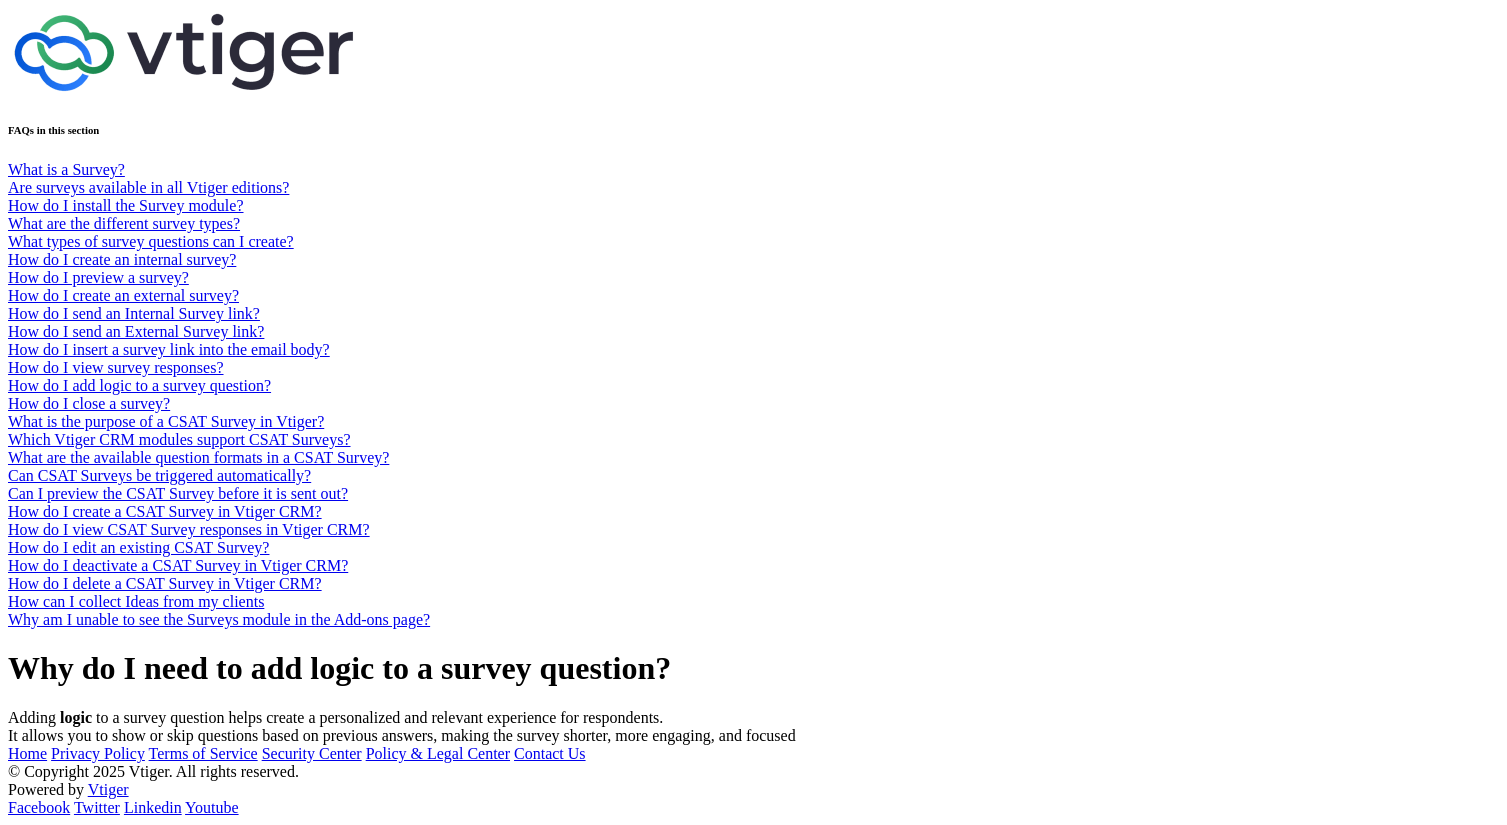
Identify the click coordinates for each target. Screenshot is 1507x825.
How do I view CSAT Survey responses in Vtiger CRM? (189, 529)
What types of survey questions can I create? (151, 241)
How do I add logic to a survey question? (139, 385)
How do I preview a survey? (98, 277)
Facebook (39, 807)
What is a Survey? (66, 169)
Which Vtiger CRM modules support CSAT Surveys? (179, 439)
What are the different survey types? (124, 223)
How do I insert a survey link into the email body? (169, 349)
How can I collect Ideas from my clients (136, 601)
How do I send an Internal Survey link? (134, 313)
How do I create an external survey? (123, 295)
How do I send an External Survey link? (136, 331)
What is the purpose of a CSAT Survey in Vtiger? (166, 421)
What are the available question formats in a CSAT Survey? (198, 457)
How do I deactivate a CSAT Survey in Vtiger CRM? (178, 565)
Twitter (97, 807)
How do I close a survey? (89, 403)
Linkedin (153, 807)
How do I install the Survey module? (126, 205)
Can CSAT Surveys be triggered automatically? (159, 475)
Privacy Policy (98, 753)
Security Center (312, 753)
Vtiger (108, 789)
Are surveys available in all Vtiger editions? (148, 187)
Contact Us (550, 753)
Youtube (212, 807)
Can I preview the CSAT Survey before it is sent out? (178, 493)
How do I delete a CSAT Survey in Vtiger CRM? (165, 583)
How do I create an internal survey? (122, 259)
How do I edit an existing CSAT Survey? (138, 547)
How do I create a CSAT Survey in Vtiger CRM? (165, 511)
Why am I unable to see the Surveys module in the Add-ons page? (219, 619)
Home (27, 753)
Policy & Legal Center (438, 753)
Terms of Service (203, 753)
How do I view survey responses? (116, 367)
